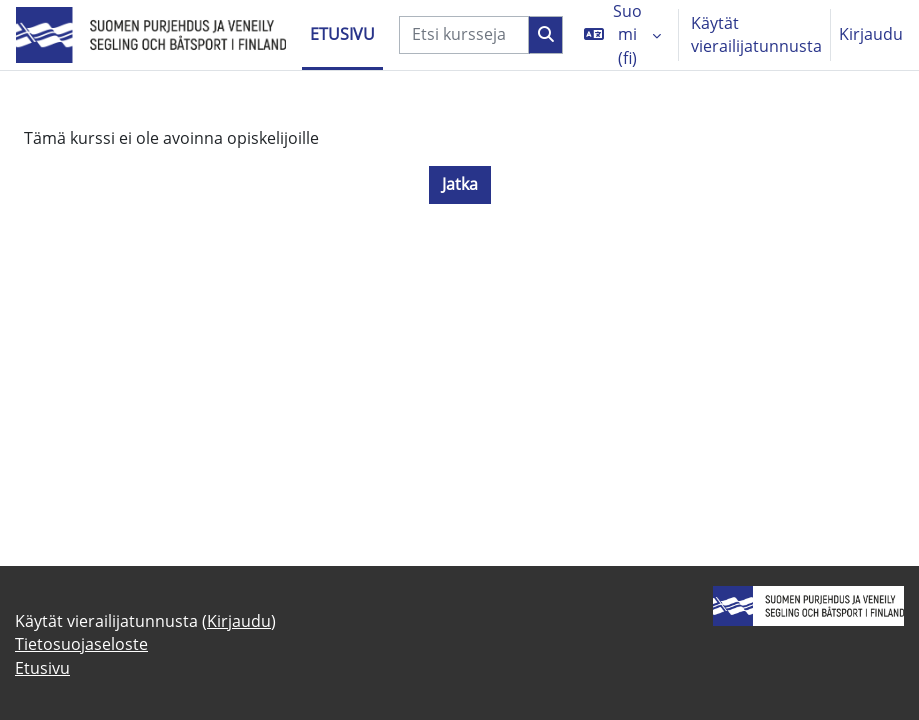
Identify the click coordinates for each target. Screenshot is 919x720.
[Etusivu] (151, 35)
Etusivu (42, 668)
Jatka (460, 184)
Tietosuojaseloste (81, 644)
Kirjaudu (871, 34)
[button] (622, 35)
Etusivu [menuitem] (342, 34)
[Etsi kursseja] (464, 34)
